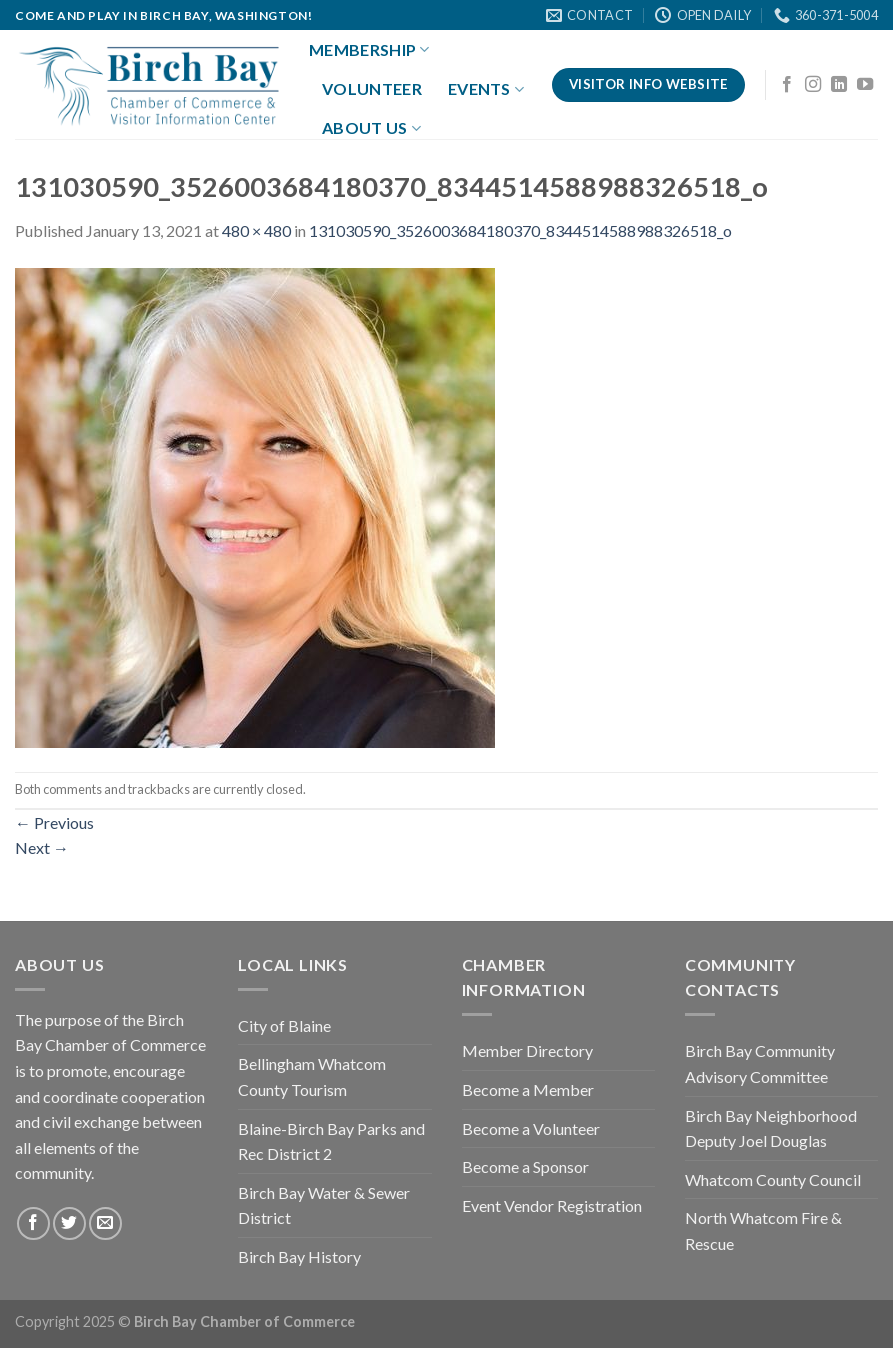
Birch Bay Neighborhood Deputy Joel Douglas (771, 1128)
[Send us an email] (105, 1223)
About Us (371, 128)
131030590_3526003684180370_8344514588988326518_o (520, 230)
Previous (54, 822)
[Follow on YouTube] (865, 85)
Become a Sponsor (525, 1166)
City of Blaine (284, 1025)
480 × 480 (256, 230)
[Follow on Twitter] (69, 1223)
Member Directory (527, 1050)
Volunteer (372, 88)
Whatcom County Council (773, 1179)
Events (486, 89)
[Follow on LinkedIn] (839, 85)
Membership (369, 50)
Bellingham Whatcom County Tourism (312, 1076)
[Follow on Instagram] (813, 85)
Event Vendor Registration (552, 1205)
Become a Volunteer (531, 1128)
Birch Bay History (299, 1256)
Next (42, 847)
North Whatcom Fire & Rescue (763, 1230)
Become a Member (528, 1089)
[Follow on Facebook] (787, 85)
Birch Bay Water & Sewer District (324, 1205)
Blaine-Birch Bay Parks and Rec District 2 (331, 1141)
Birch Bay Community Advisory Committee (760, 1063)
